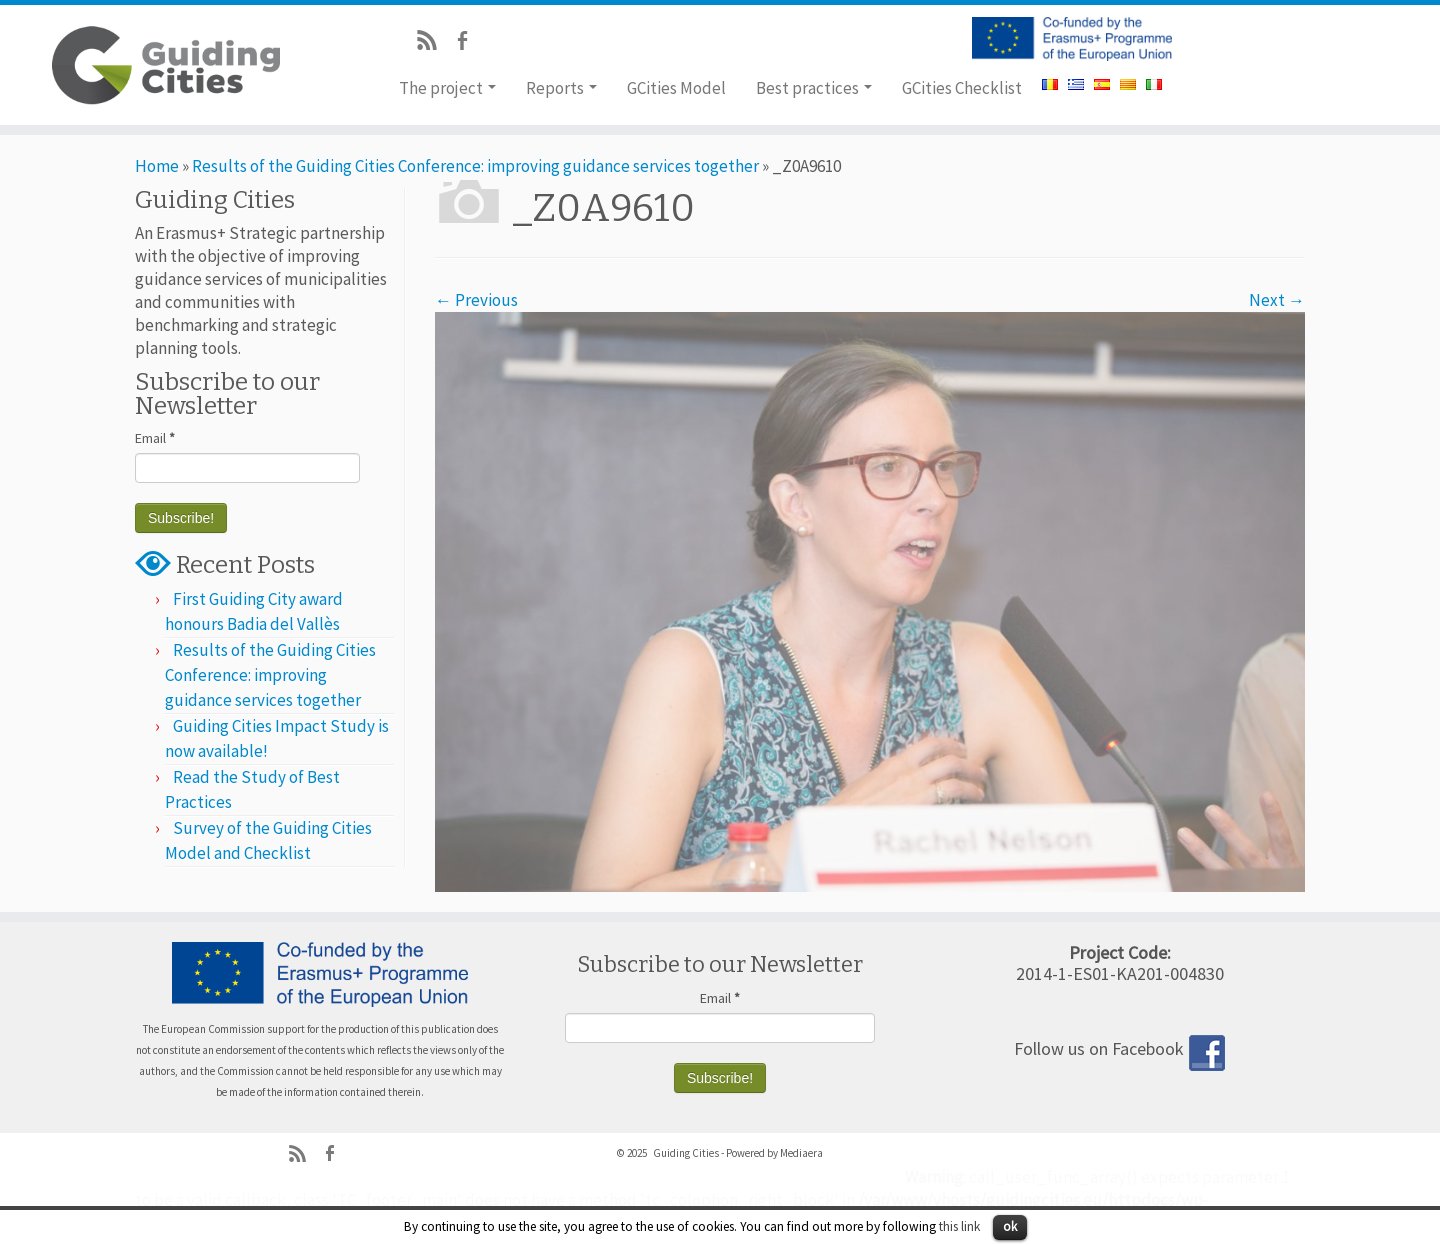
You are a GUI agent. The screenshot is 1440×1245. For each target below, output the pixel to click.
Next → (1277, 300)
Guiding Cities (686, 1153)
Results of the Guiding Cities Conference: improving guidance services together (475, 166)
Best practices (814, 88)
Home (157, 166)
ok (1010, 1226)
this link (959, 1226)
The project (447, 88)
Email (155, 438)
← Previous (476, 300)
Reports (561, 88)
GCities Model (676, 88)
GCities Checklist (962, 88)
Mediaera (801, 1153)
